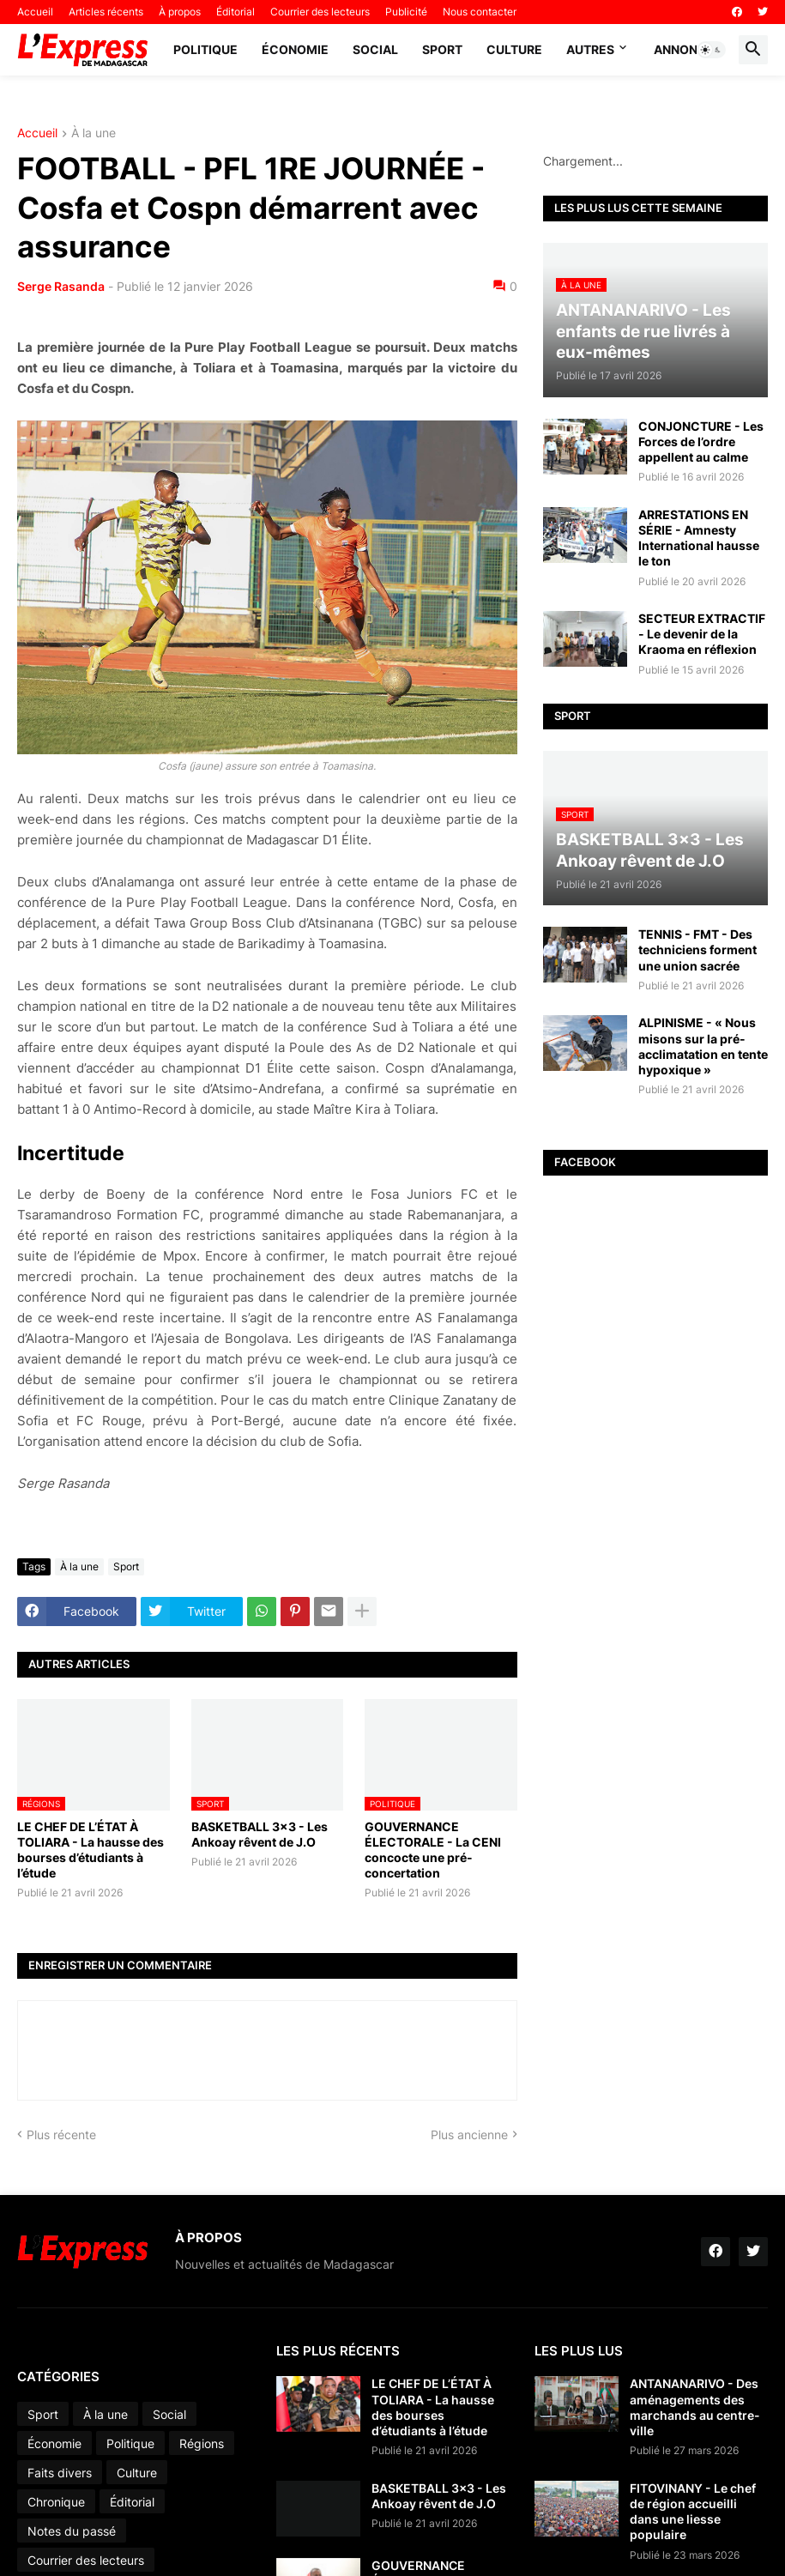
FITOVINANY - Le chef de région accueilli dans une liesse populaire (693, 2512)
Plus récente (61, 2134)
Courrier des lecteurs (320, 11)
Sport (442, 49)
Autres (590, 49)
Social (375, 49)
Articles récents (106, 11)
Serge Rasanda (61, 286)
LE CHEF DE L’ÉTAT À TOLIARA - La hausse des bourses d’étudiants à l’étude (90, 1850)
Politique (205, 49)
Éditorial (235, 11)
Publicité (406, 11)
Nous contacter (479, 11)
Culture (514, 49)
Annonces (688, 49)
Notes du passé (71, 2531)
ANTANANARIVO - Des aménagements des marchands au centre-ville (695, 2407)
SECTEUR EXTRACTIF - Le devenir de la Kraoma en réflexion (701, 633)
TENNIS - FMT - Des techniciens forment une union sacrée (697, 949)
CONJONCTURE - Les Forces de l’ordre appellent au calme (701, 441)
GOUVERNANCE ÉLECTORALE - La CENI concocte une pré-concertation (433, 1850)
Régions (201, 2443)
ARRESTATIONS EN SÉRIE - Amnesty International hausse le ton (698, 538)
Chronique (56, 2501)
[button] (711, 49)
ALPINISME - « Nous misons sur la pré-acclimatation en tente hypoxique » (703, 1046)
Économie (295, 49)
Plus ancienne (469, 2134)
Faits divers (59, 2472)
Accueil (35, 11)
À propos (180, 11)
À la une (93, 133)
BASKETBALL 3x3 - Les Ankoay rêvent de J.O (259, 1834)
